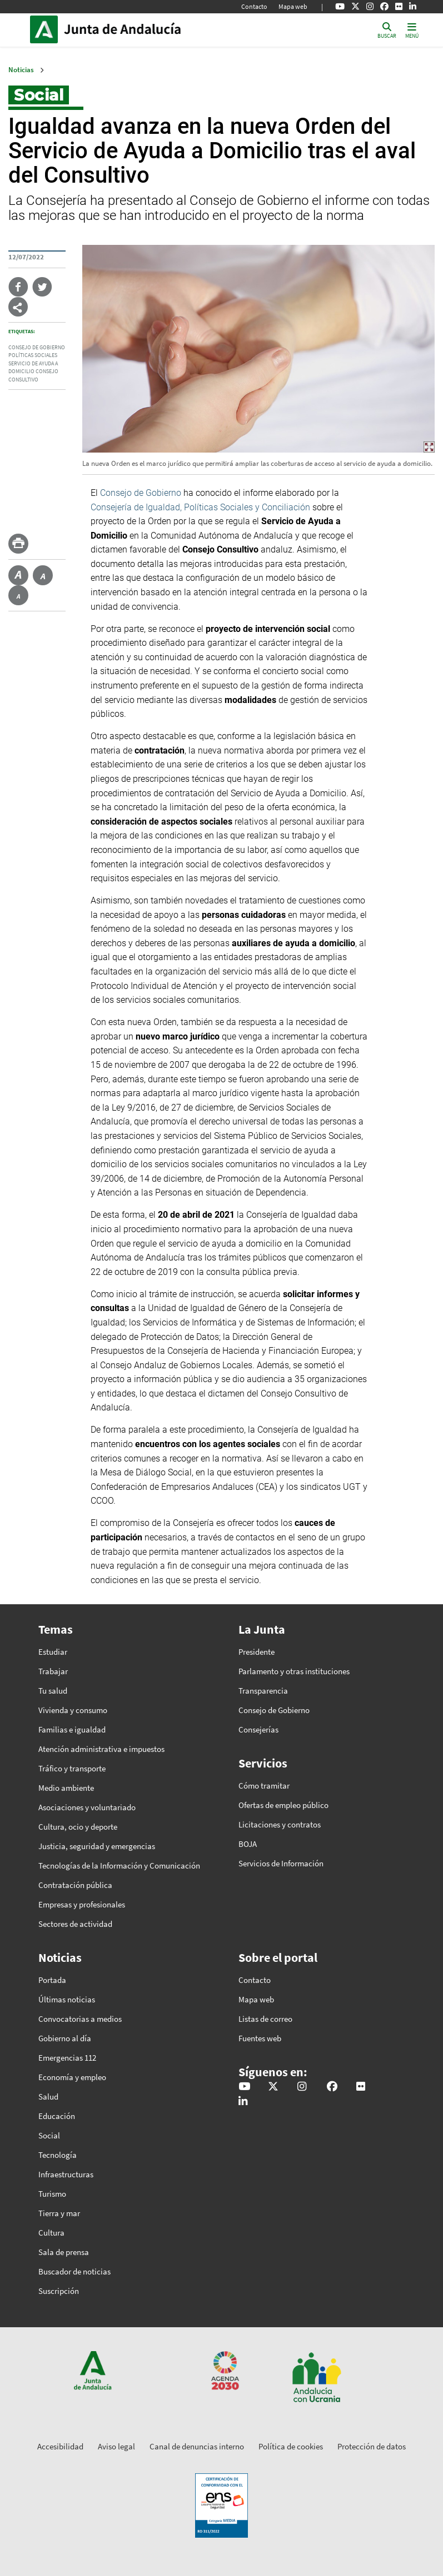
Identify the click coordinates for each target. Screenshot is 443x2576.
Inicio (139, 29)
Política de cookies (290, 2446)
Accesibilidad (60, 2446)
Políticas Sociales (32, 355)
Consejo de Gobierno (36, 347)
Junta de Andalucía (46, 29)
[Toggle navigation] (412, 29)
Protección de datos (371, 2446)
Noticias (21, 69)
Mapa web (292, 6)
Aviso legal (116, 2446)
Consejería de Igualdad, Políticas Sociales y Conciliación (200, 507)
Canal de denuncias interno (197, 2446)
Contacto (254, 6)
